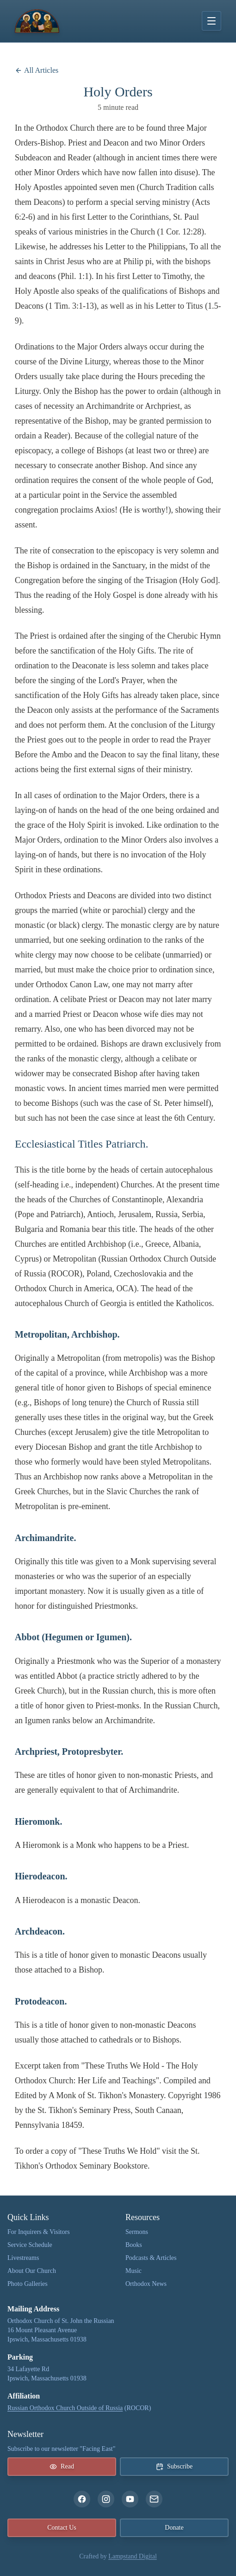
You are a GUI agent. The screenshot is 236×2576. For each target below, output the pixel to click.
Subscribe (174, 2466)
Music (133, 2270)
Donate (174, 2527)
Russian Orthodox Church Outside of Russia (65, 2408)
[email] (154, 2499)
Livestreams (23, 2257)
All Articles (36, 70)
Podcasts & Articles (150, 2257)
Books (133, 2244)
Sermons (136, 2231)
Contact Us (61, 2527)
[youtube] (130, 2499)
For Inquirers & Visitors (38, 2231)
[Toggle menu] (211, 21)
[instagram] (106, 2499)
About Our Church (31, 2270)
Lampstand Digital (132, 2556)
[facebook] (82, 2499)
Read (62, 2466)
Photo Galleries (27, 2283)
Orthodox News (146, 2283)
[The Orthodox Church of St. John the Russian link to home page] (37, 21)
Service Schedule (29, 2244)
